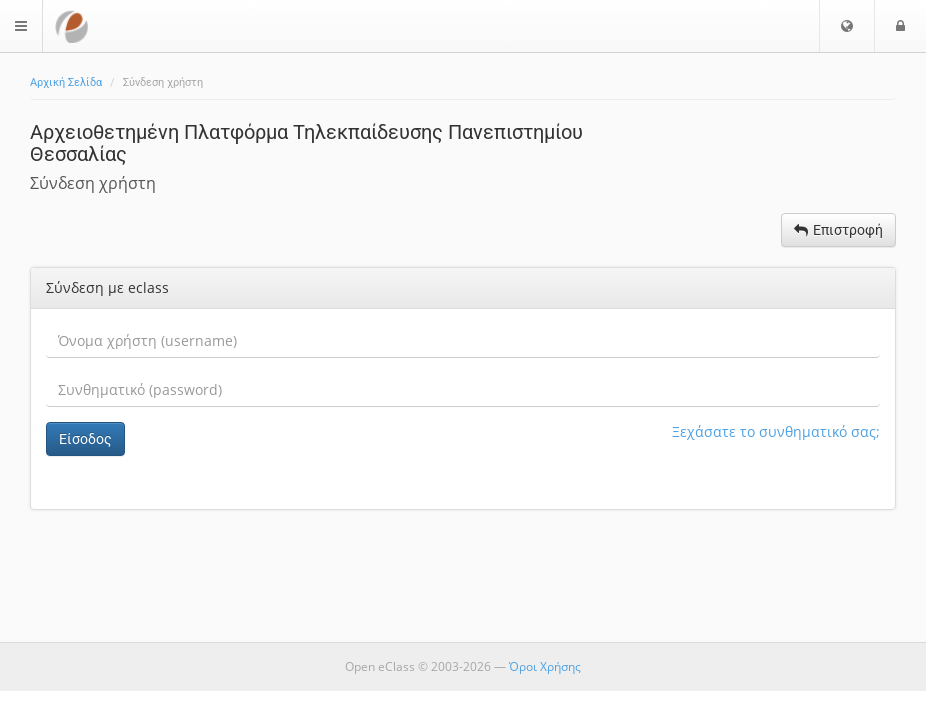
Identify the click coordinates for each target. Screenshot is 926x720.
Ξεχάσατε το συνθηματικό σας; (776, 431)
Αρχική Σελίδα (66, 82)
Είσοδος (85, 439)
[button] (847, 26)
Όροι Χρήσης (545, 666)
